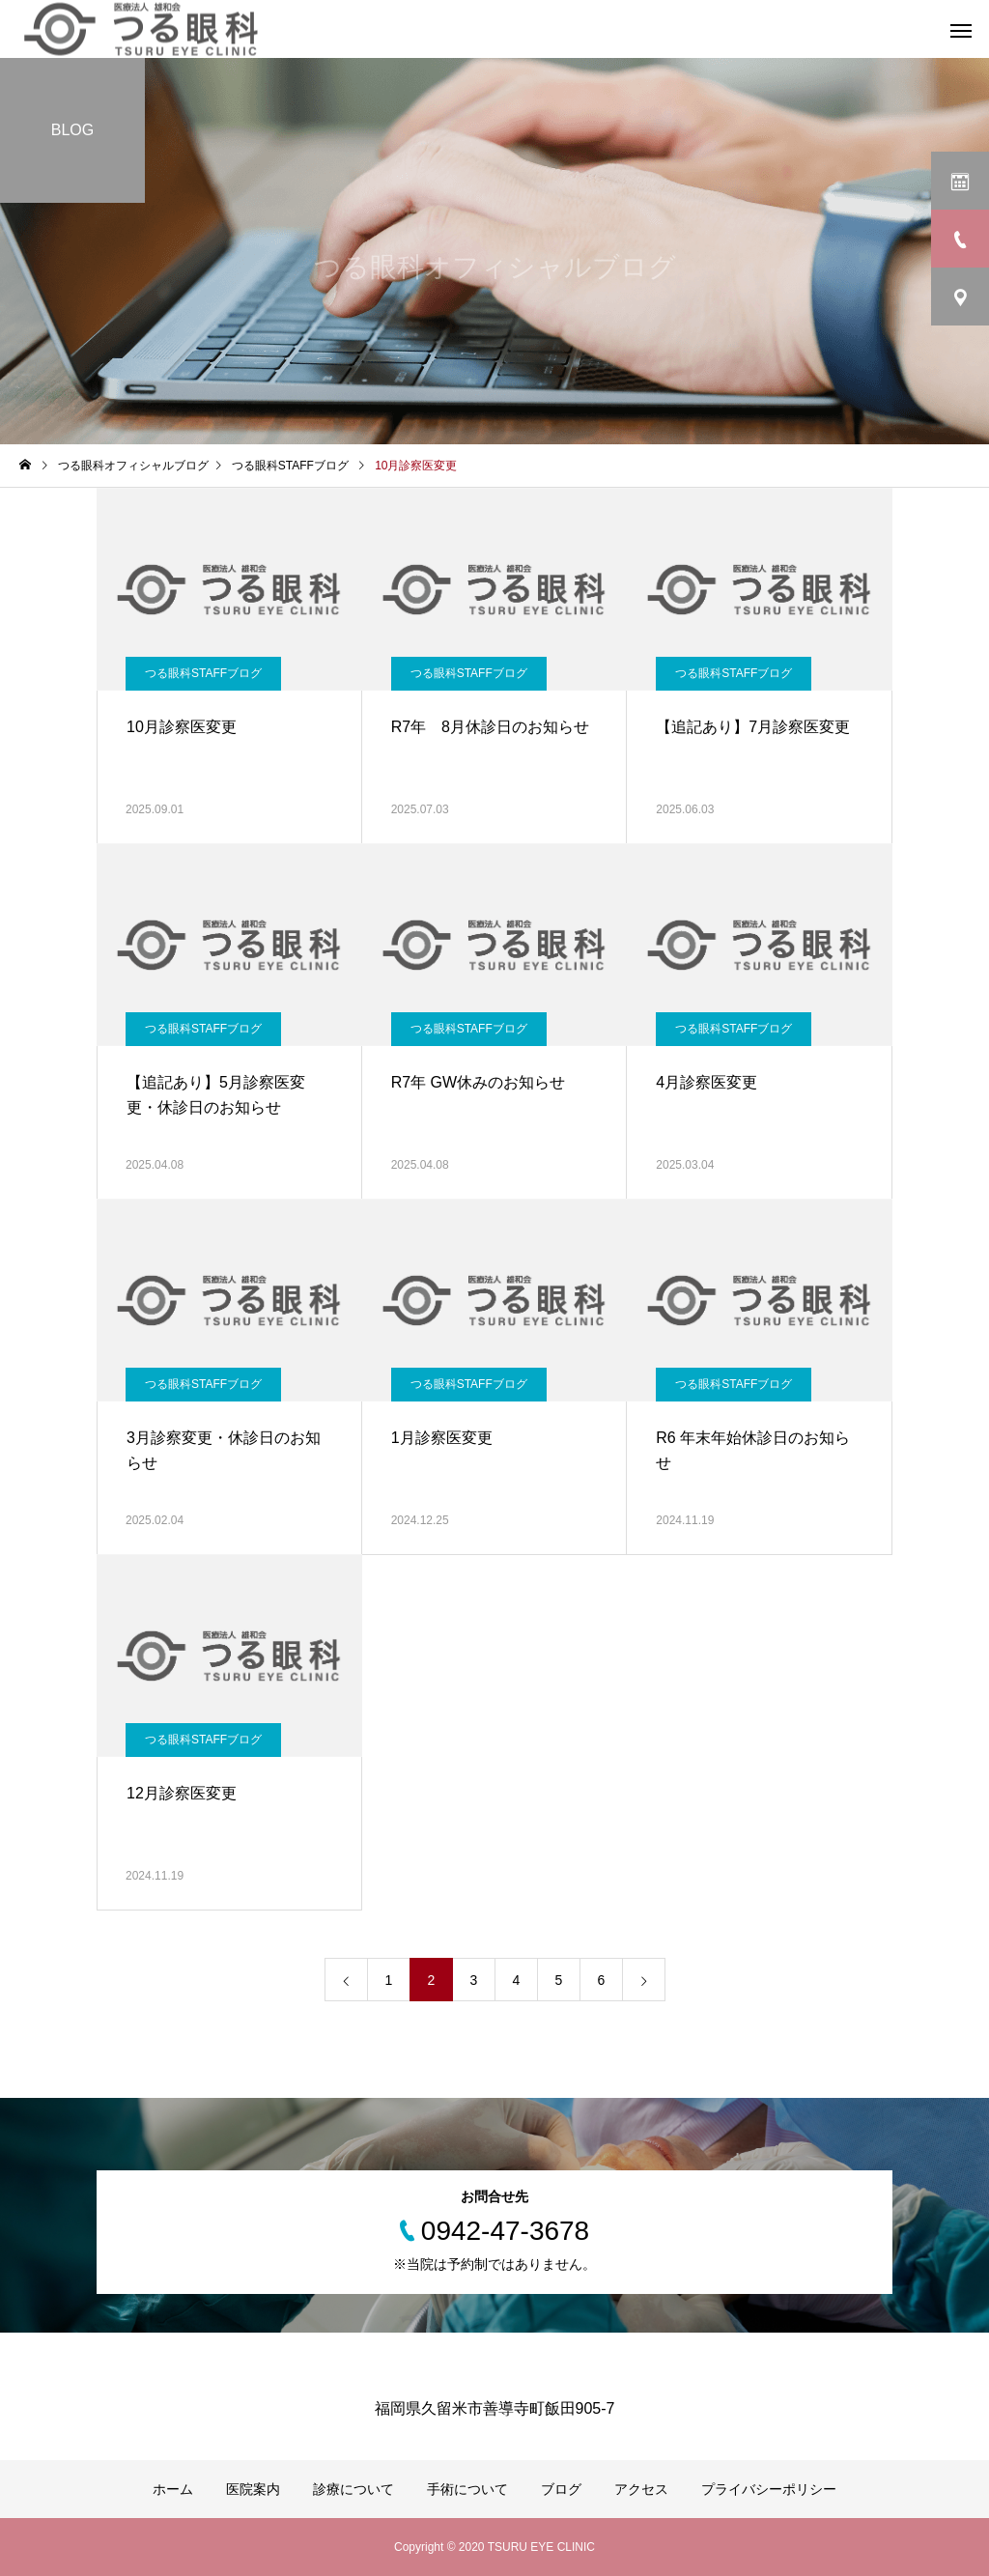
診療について (353, 2489)
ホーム (173, 2489)
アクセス (641, 2489)
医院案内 (253, 2489)
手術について (467, 2489)
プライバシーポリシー (768, 2489)
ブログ (561, 2489)
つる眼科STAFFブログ (203, 673)
